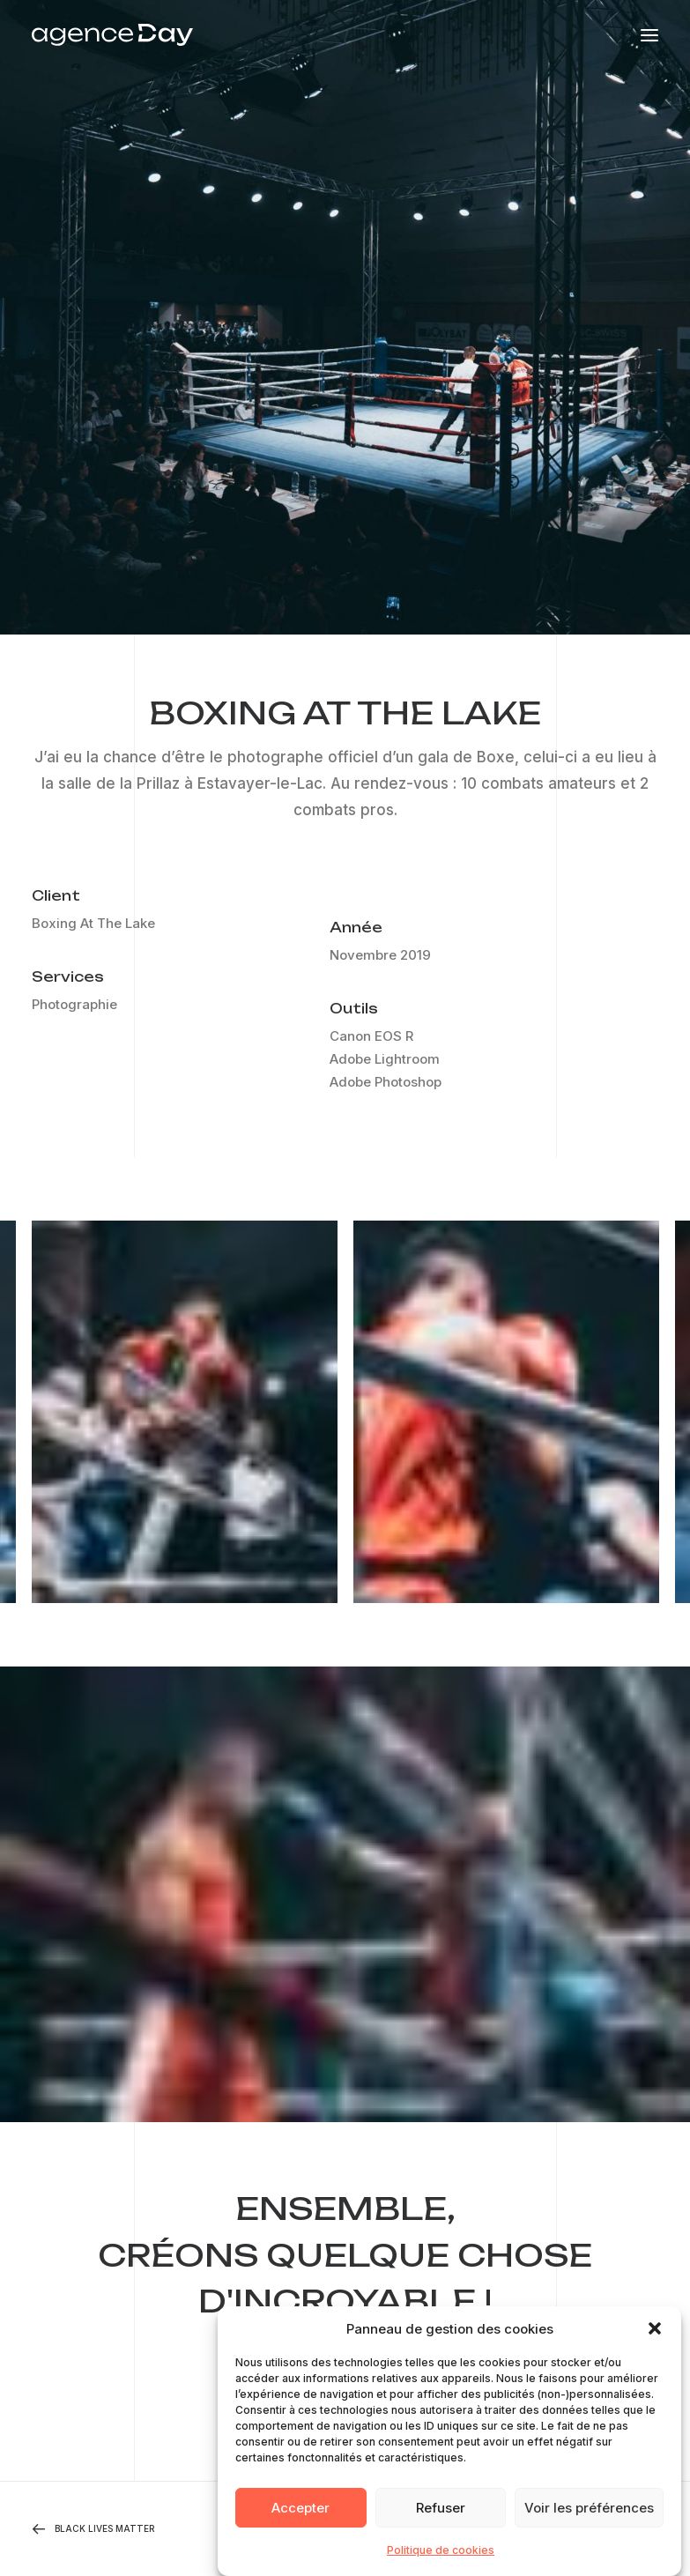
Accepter (300, 2521)
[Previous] (157, 2528)
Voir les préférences (589, 2521)
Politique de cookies (440, 2563)
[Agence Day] (112, 35)
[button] (655, 2341)
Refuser (440, 2521)
